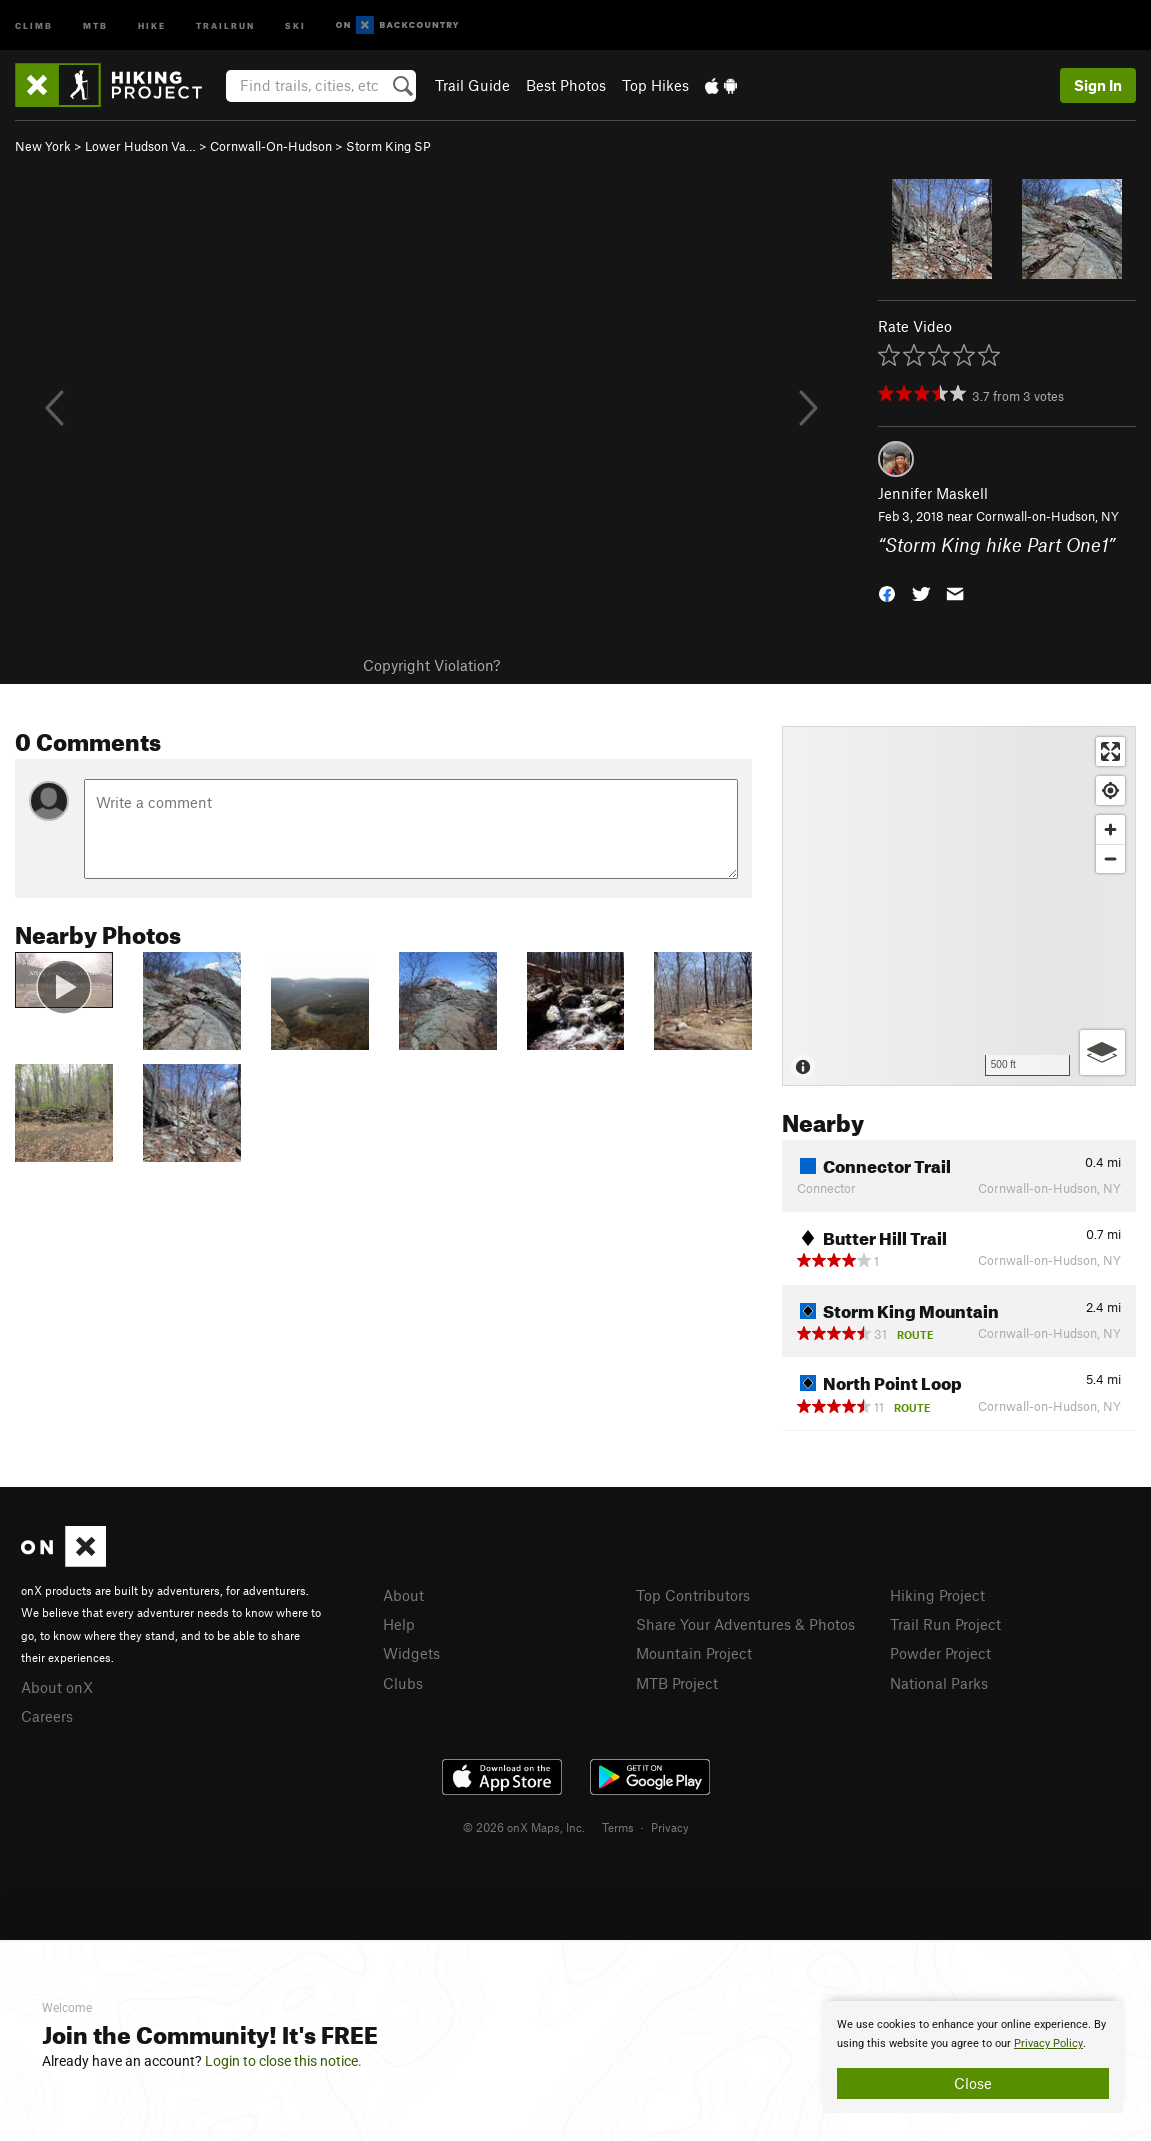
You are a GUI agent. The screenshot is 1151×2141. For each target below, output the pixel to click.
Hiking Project (937, 1595)
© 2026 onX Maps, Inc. (524, 1827)
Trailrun (225, 24)
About (403, 1595)
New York (43, 146)
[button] (887, 591)
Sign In (1098, 85)
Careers (47, 1716)
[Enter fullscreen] (1110, 751)
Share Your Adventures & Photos (745, 1624)
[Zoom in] (1110, 829)
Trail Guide (472, 85)
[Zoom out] (1110, 858)
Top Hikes (655, 85)
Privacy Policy (1048, 2043)
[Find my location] (1110, 790)
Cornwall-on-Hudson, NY (1047, 516)
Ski (295, 24)
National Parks (939, 1683)
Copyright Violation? (431, 665)
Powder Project (940, 1653)
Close (973, 2083)
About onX (57, 1687)
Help (399, 1624)
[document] (973, 2057)
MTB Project (677, 1683)
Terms (618, 1827)
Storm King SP (388, 146)
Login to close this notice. (283, 2061)
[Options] (1102, 1052)
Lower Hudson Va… (140, 146)
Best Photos (566, 85)
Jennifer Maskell (933, 493)
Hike (152, 24)
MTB (95, 24)
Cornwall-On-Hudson (271, 146)
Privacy (670, 1827)
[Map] (959, 906)
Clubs (403, 1683)
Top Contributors (693, 1595)
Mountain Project (694, 1653)
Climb (34, 24)
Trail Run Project (945, 1624)
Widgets (411, 1653)
